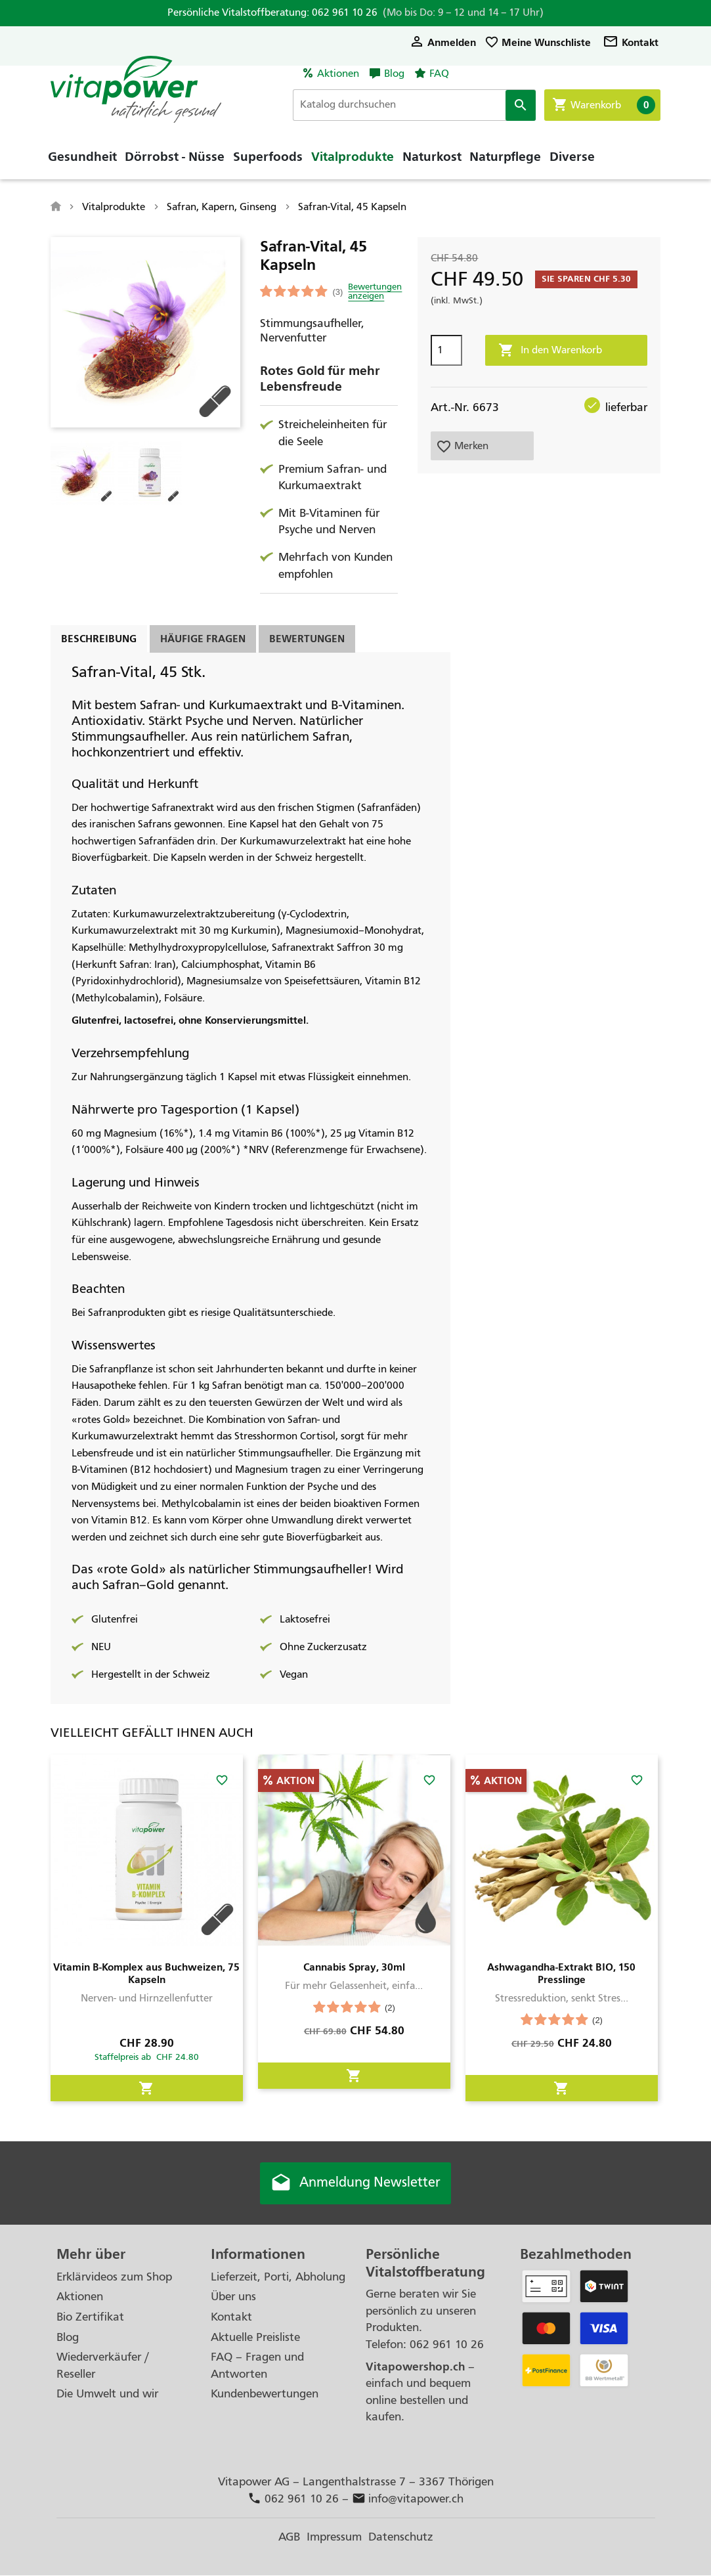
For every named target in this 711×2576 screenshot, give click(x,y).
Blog (394, 73)
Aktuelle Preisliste (255, 2337)
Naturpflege (505, 161)
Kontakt (630, 42)
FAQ (439, 73)
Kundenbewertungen (264, 2394)
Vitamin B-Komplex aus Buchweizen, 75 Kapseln (146, 1973)
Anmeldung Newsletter (356, 2183)
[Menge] (446, 350)
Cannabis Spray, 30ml (354, 1967)
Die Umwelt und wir (107, 2394)
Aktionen (338, 73)
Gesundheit (82, 161)
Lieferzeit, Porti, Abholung (278, 2277)
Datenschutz (400, 2537)
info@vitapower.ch (408, 2499)
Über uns (233, 2297)
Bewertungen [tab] (307, 638)
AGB (289, 2537)
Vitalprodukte (352, 161)
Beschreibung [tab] (99, 638)
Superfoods (268, 161)
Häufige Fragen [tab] (203, 638)
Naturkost (432, 161)
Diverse (572, 161)
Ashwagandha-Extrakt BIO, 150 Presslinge (561, 1973)
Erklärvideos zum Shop (114, 2277)
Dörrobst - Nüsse (175, 161)
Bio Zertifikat (90, 2318)
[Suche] (419, 105)
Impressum (334, 2537)
